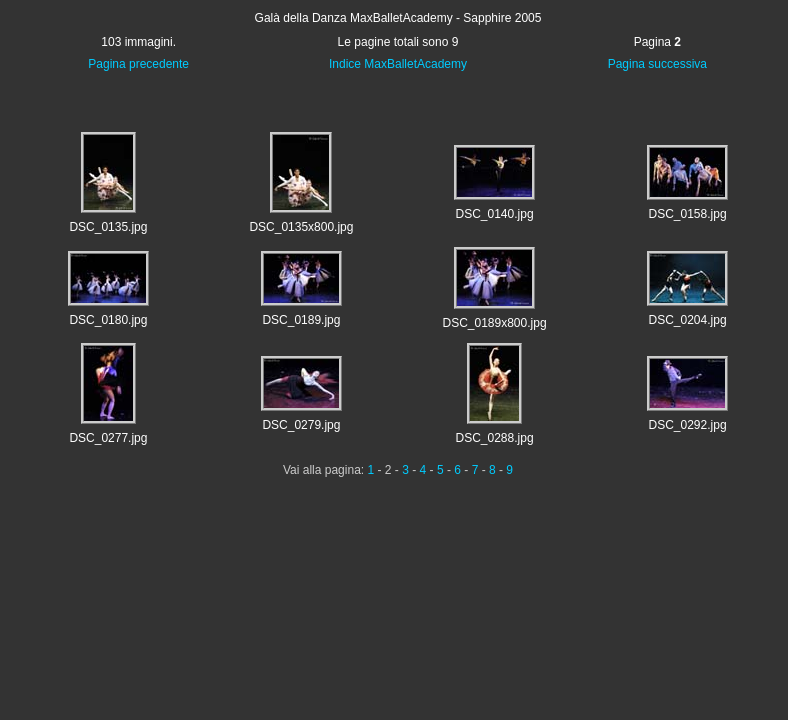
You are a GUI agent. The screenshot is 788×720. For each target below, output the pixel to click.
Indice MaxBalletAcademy (398, 64)
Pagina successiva (657, 64)
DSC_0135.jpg (108, 227)
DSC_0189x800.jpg (494, 323)
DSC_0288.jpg (495, 438)
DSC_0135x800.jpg (301, 227)
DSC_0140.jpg (495, 214)
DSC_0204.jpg (688, 320)
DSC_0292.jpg (688, 425)
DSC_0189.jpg (301, 320)
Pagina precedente (138, 64)
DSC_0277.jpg (108, 438)
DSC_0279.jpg (301, 425)
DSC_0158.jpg (688, 214)
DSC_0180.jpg (108, 320)
